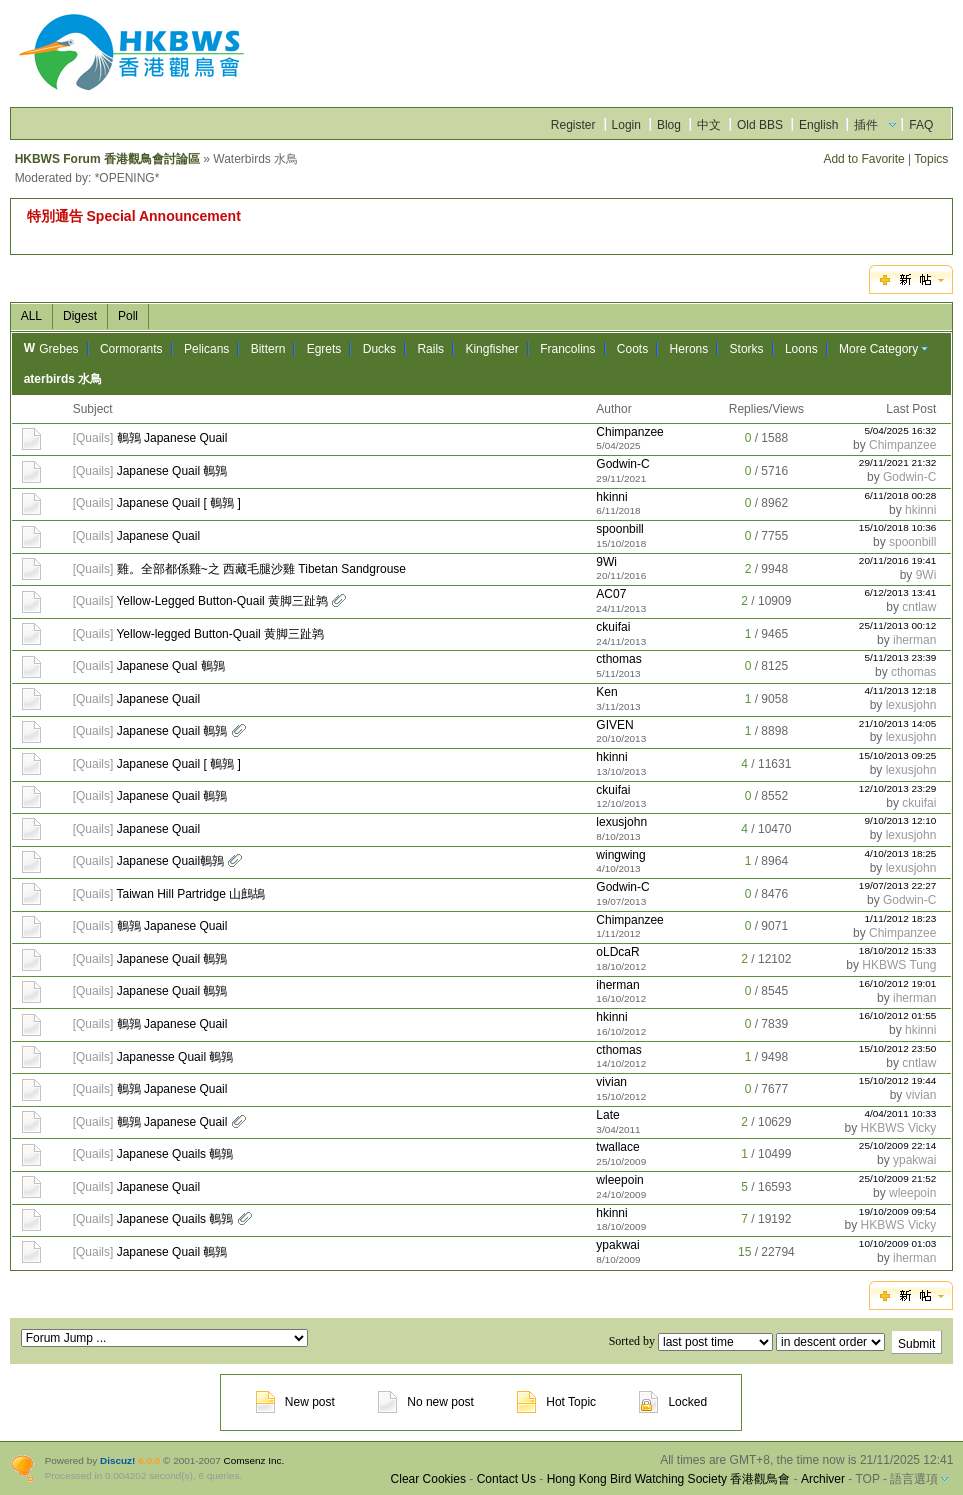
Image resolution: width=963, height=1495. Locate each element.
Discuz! (117, 1460)
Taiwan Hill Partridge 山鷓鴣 (190, 894)
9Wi (606, 562)
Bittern (268, 349)
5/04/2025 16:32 (900, 430)
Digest (80, 316)
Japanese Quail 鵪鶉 (172, 471)
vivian (611, 1082)
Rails (430, 349)
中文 (709, 125)
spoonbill (619, 529)
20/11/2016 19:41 (898, 560)
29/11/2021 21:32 (898, 462)
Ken (606, 692)
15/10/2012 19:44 (898, 1080)
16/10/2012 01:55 (898, 1015)
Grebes (58, 349)
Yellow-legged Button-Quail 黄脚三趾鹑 (220, 634)
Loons (801, 349)
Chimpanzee (629, 432)
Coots (632, 349)
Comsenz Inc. (254, 1460)
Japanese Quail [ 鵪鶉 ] (179, 503)
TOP (867, 1479)
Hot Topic (556, 1402)
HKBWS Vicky (899, 1128)
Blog (669, 125)
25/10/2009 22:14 (898, 1145)
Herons (689, 349)
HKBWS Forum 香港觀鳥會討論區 (107, 159)
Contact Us (506, 1479)
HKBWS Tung (899, 965)
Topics (931, 159)
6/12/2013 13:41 (900, 592)
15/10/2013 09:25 (898, 755)
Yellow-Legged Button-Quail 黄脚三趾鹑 (222, 601)
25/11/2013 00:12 (898, 625)
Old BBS (760, 125)
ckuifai (613, 627)
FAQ (921, 125)
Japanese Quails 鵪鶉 (175, 1154)
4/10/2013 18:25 (900, 853)
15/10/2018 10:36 (898, 527)
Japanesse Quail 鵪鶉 (175, 1057)
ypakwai (914, 1160)
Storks (747, 349)
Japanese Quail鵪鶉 (170, 861)
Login (626, 125)
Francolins (567, 349)
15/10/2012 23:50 (898, 1048)
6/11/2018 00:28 (900, 495)
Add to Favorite (863, 159)
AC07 (611, 594)
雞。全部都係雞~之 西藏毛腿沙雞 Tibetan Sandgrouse (261, 569)
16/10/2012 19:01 (898, 983)
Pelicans (206, 349)
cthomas (618, 659)
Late (607, 1115)
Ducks (379, 349)
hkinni (611, 497)
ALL (31, 316)
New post (295, 1402)
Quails (93, 438)
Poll (128, 316)
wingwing (620, 855)
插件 (866, 125)
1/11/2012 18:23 (900, 918)
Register (573, 125)
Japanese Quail (158, 536)
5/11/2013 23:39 (900, 657)
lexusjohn (911, 705)
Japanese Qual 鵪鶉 (171, 666)
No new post (426, 1402)
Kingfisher (491, 349)
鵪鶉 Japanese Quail (172, 438)
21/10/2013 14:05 (898, 723)
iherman (914, 640)
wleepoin (619, 1180)
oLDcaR (617, 952)
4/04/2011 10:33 (900, 1113)
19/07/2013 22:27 (898, 885)
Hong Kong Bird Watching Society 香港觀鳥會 (669, 1479)
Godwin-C (622, 464)
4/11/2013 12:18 (900, 690)
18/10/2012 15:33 (898, 950)
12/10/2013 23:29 (898, 788)
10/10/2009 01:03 (898, 1243)
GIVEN (614, 725)
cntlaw (919, 607)
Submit (916, 1344)
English (818, 125)
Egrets (324, 349)
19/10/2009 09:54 (898, 1211)
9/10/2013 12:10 (900, 820)
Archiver (823, 1479)
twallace (617, 1147)
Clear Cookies (428, 1479)
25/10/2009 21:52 (898, 1178)
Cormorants (131, 349)
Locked (673, 1402)
